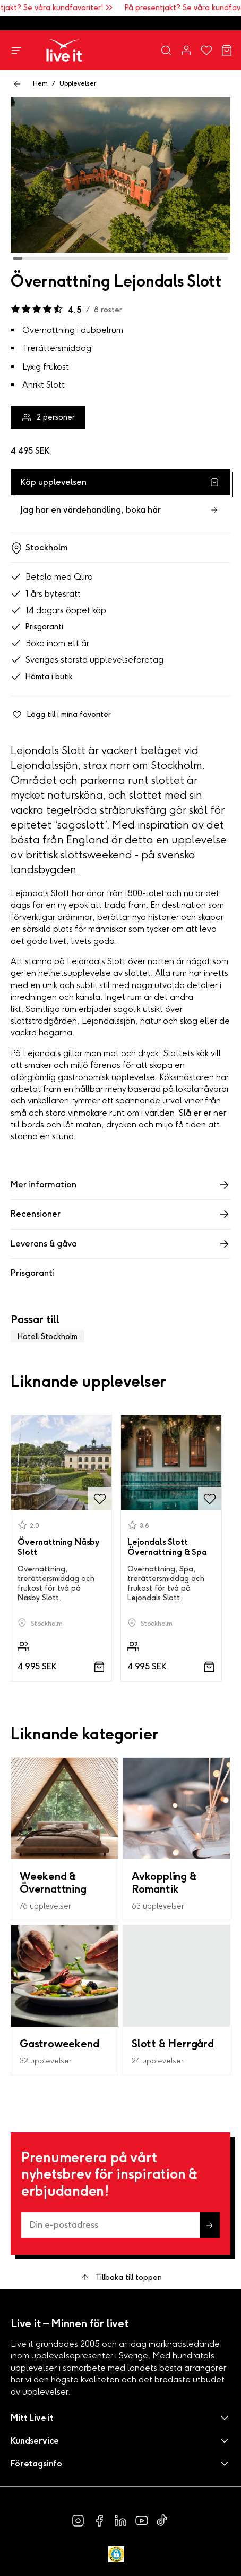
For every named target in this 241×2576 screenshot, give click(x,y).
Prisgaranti (37, 626)
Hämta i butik (42, 676)
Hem (40, 83)
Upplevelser (77, 83)
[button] (120, 2417)
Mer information (120, 1185)
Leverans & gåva (120, 1244)
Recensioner (120, 1214)
